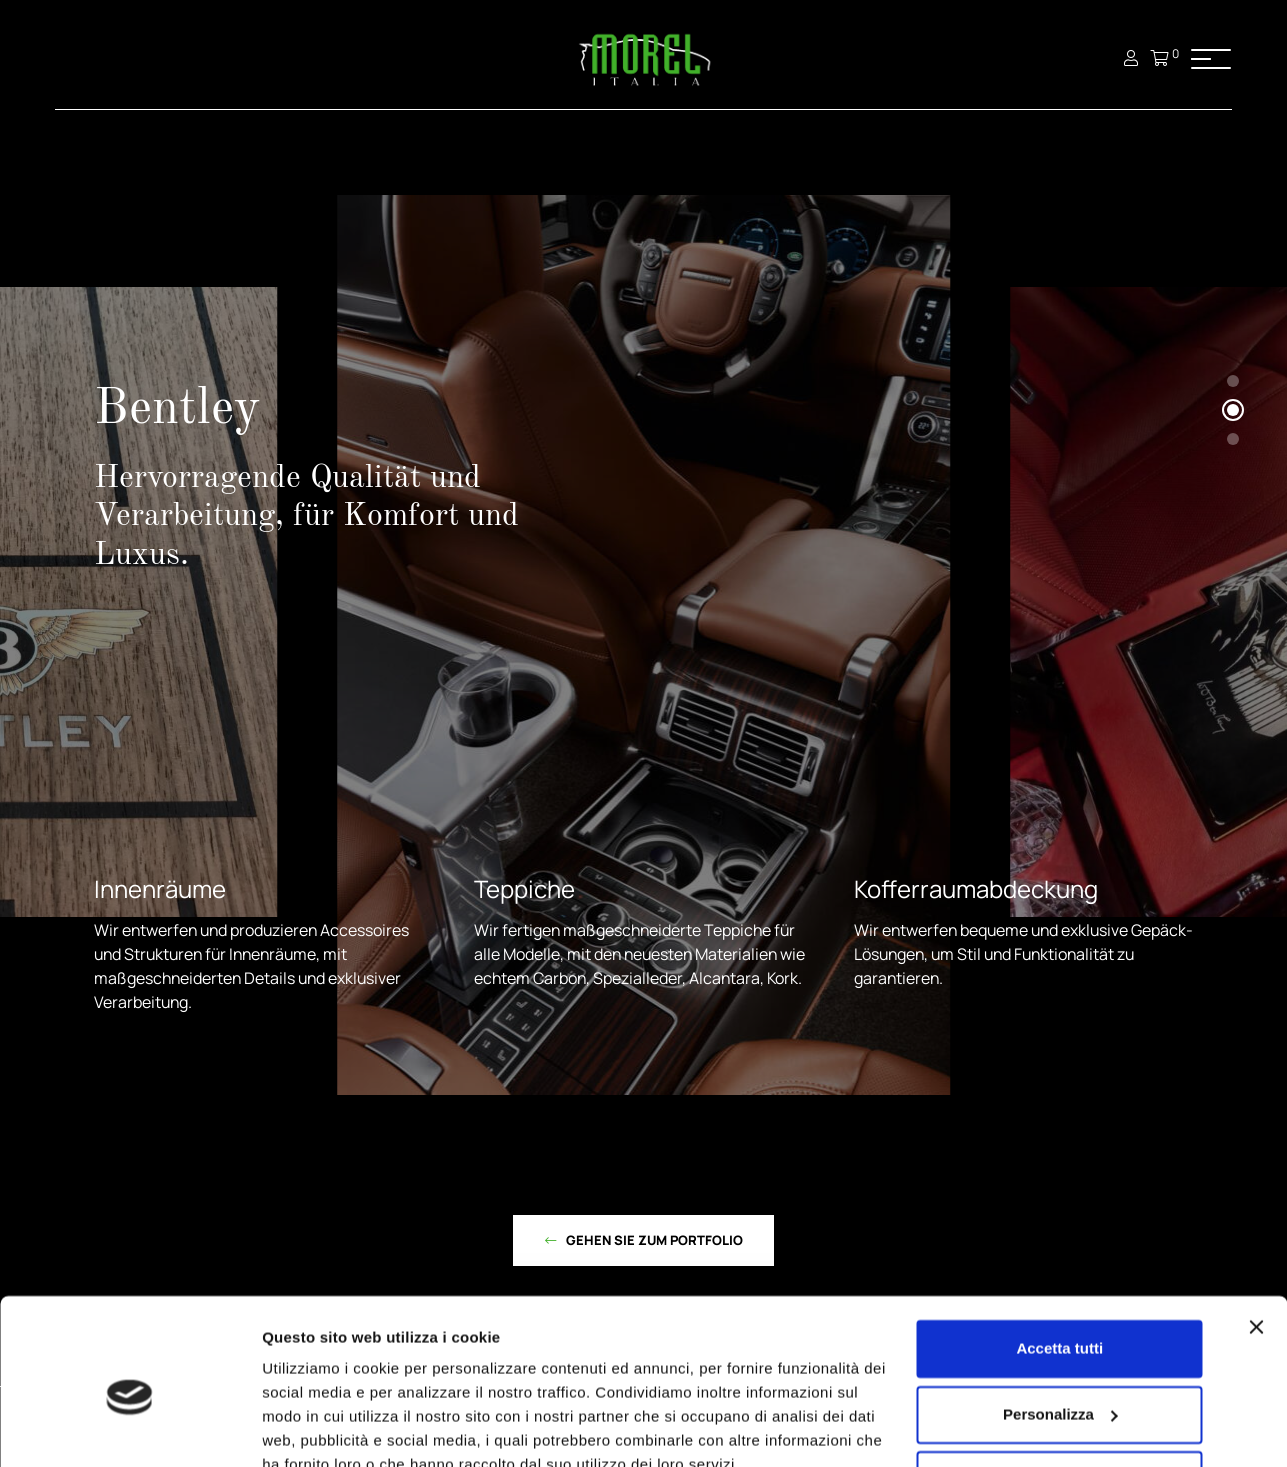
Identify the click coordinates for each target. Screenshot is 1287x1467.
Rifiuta (1059, 1387)
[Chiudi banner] (1256, 1235)
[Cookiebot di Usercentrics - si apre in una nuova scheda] (129, 1428)
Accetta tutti (1059, 1256)
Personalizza (1060, 1321)
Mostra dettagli (316, 1427)
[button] (1233, 381)
